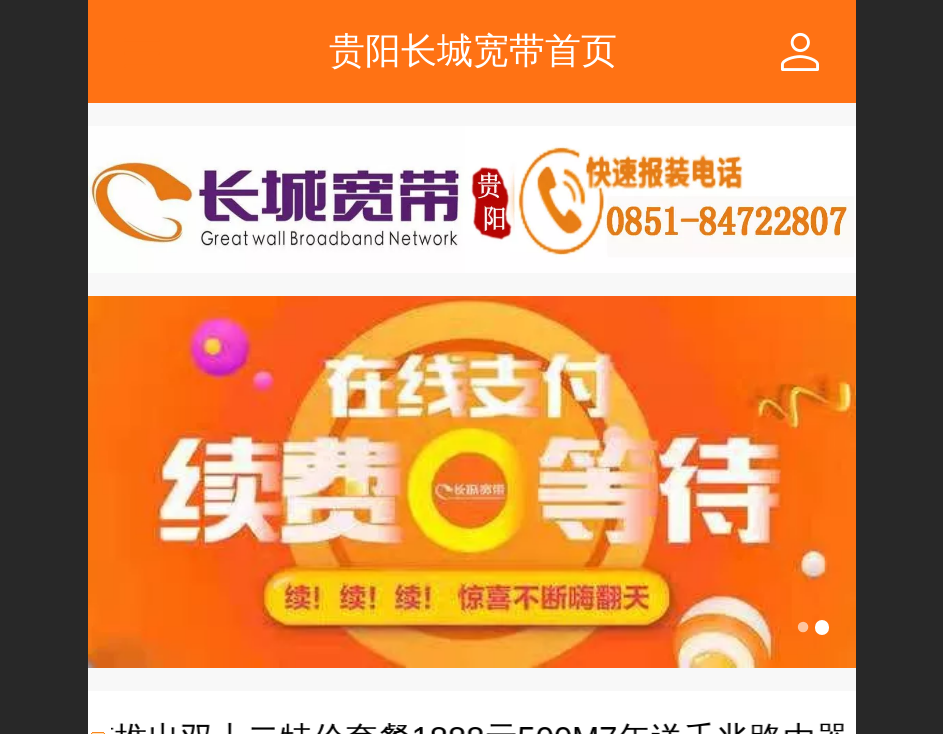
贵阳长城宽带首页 (473, 50)
